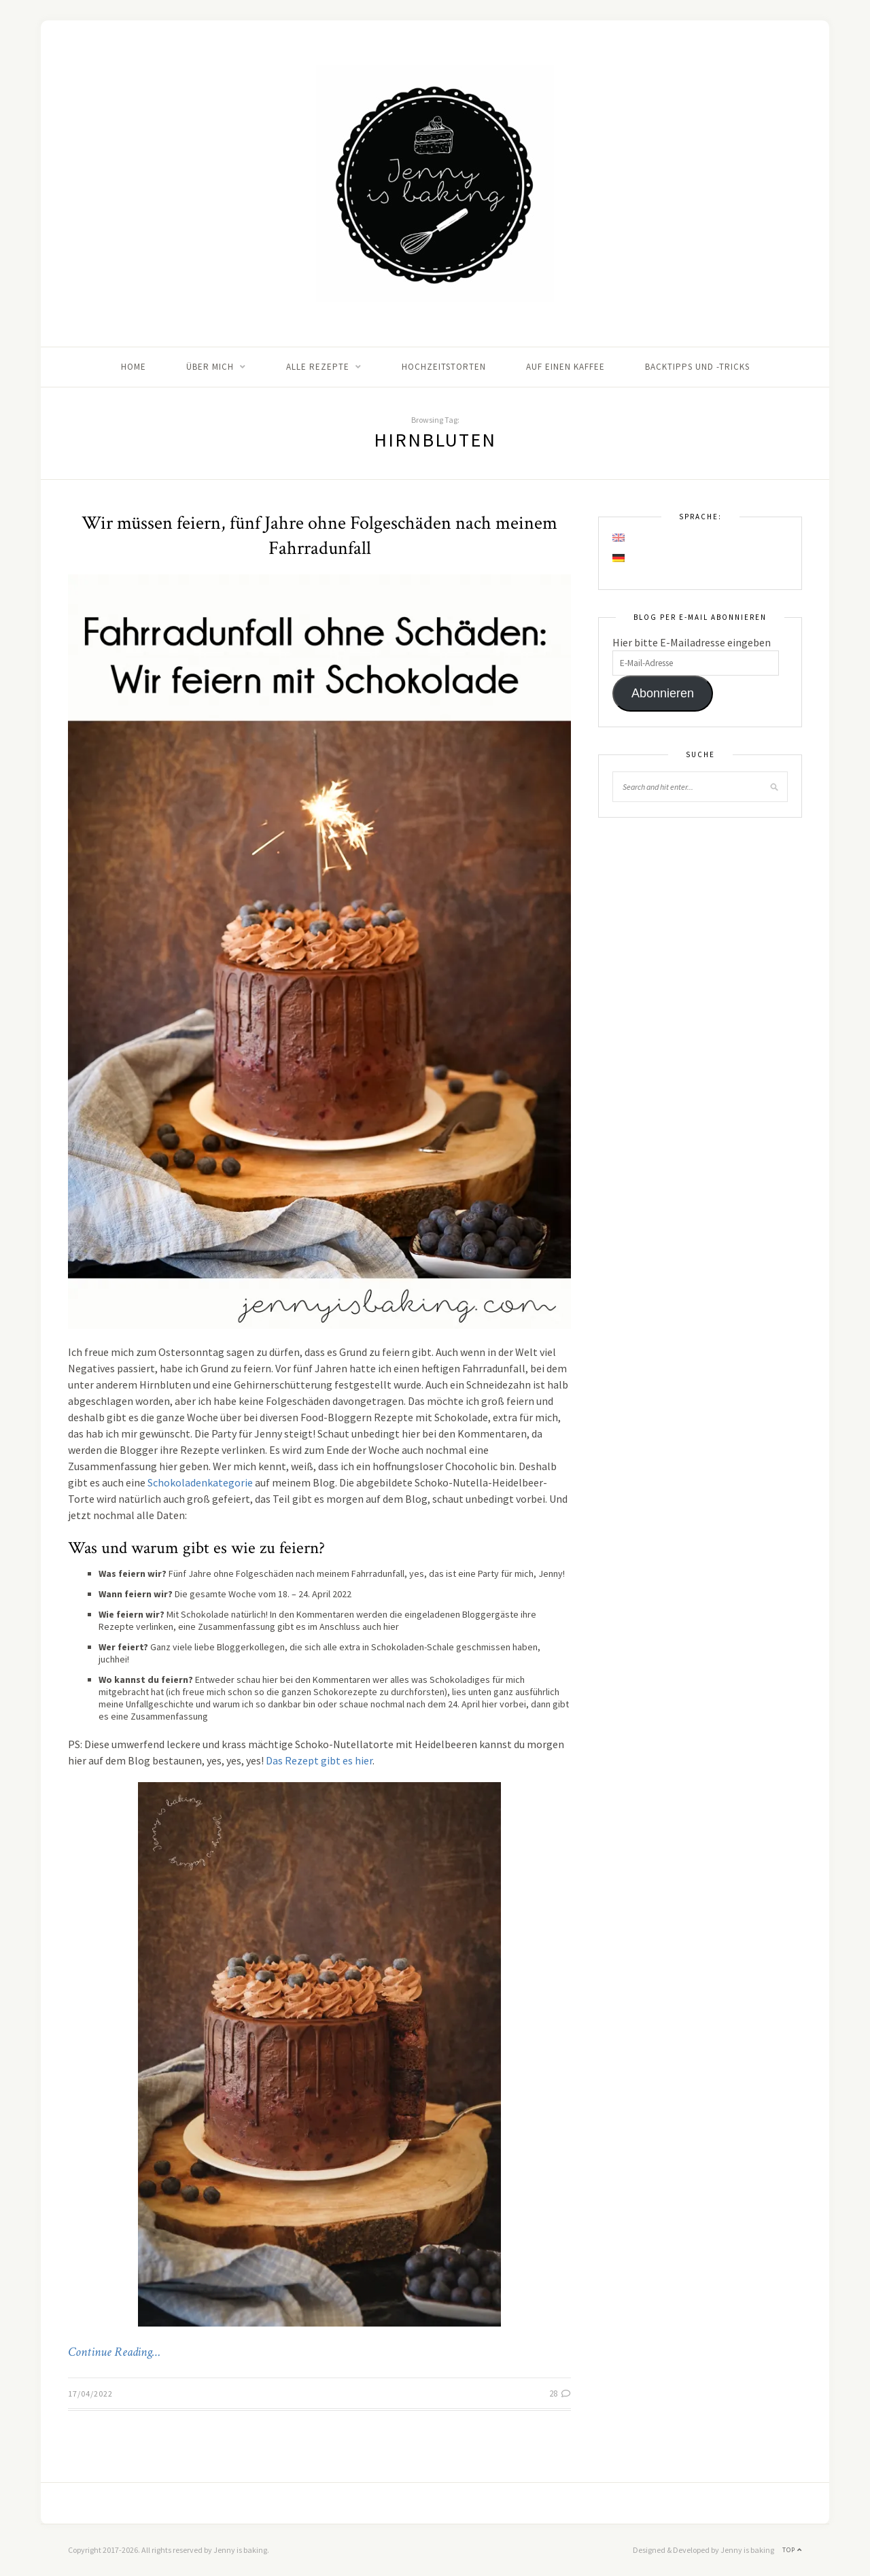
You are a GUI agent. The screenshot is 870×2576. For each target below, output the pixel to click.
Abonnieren (662, 693)
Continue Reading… (114, 2352)
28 (560, 2393)
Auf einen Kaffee (565, 366)
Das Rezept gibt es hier (319, 1760)
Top (792, 2549)
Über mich (210, 366)
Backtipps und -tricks (697, 366)
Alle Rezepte (317, 366)
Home (133, 366)
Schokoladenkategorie (200, 1482)
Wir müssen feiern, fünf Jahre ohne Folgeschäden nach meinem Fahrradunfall (319, 535)
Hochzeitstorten (444, 366)
